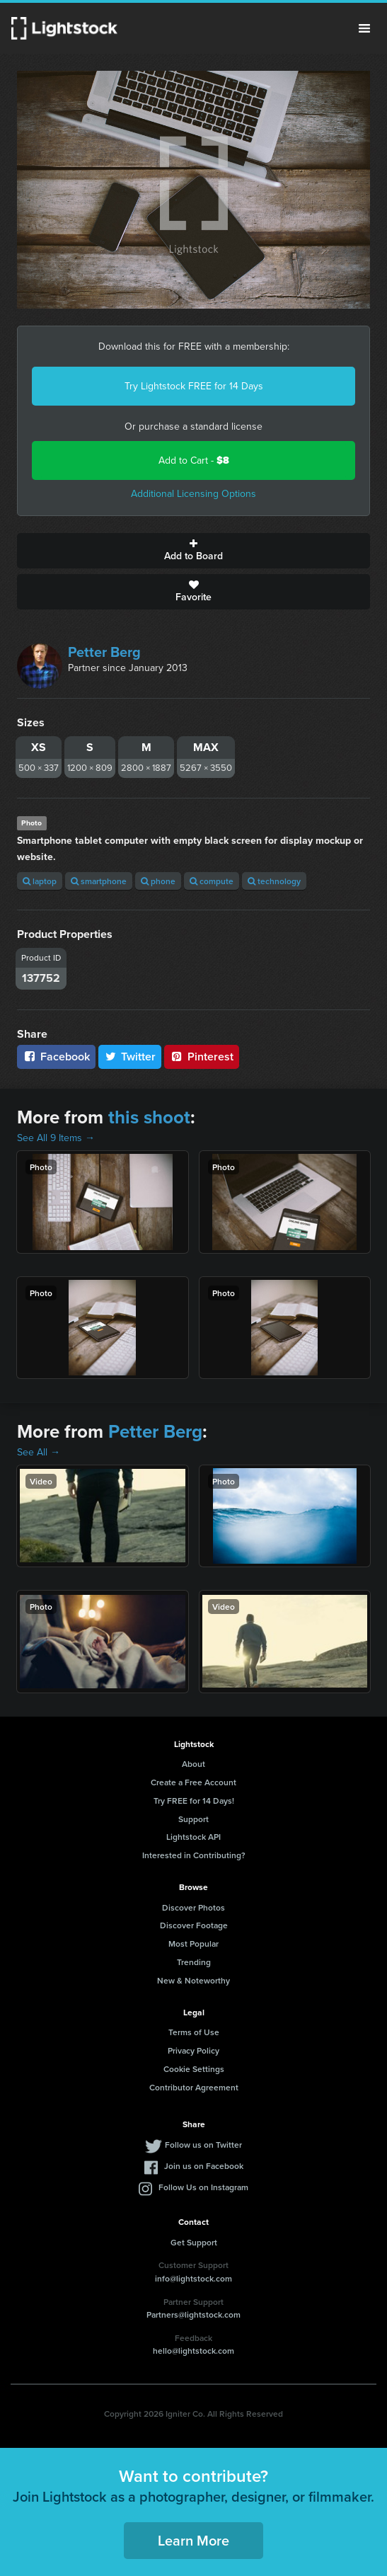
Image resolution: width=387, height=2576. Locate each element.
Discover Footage (194, 1925)
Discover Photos (193, 1907)
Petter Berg (104, 652)
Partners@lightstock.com (193, 2314)
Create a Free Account (193, 1782)
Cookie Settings (193, 2069)
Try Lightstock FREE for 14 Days (194, 386)
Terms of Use (193, 2032)
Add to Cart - (193, 460)
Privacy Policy (193, 2050)
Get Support (194, 2242)
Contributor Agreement (193, 2087)
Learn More (193, 2540)
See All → (38, 1452)
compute (211, 881)
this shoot (149, 1117)
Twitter (130, 1056)
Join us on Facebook (203, 2166)
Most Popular (193, 1943)
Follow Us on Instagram (203, 2187)
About (193, 1764)
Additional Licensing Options (193, 493)
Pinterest (201, 1056)
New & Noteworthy (193, 1980)
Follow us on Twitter (203, 2145)
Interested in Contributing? (194, 1855)
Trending (194, 1962)
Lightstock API (193, 1837)
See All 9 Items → (56, 1137)
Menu (364, 28)
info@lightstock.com (193, 2278)
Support (193, 1819)
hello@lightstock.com (193, 2351)
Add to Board (193, 551)
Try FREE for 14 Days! (194, 1800)
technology (274, 881)
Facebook (56, 1056)
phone (158, 881)
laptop (40, 881)
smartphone (99, 881)
